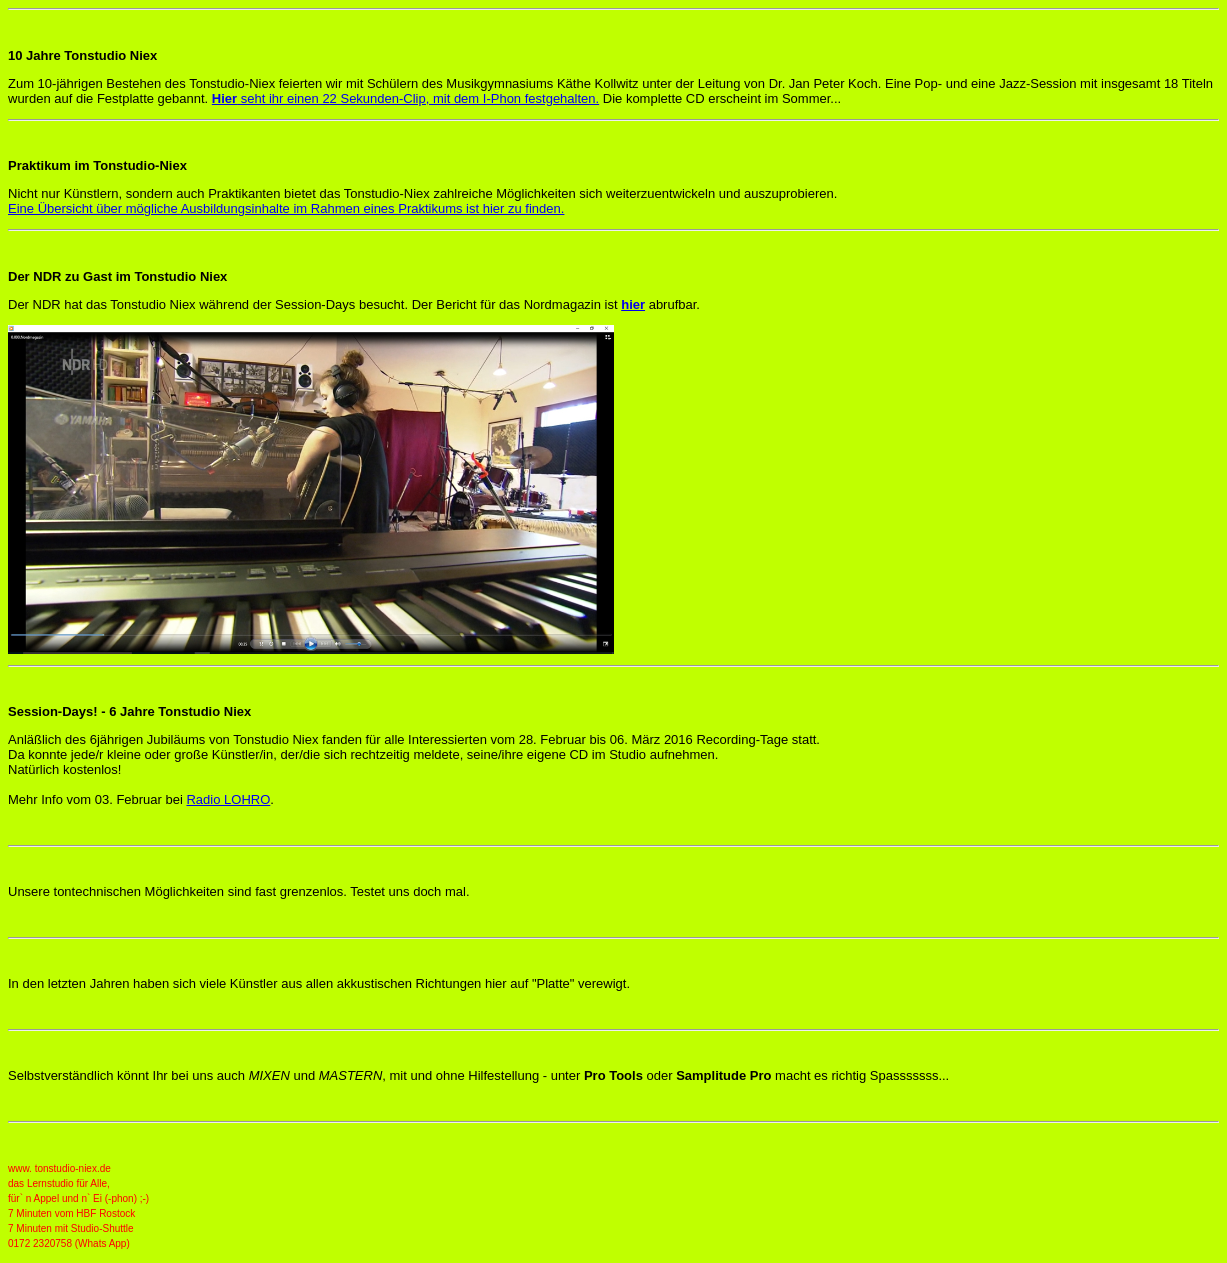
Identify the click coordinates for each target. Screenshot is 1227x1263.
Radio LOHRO (228, 799)
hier (633, 304)
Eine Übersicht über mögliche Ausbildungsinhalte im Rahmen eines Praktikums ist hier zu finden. (286, 208)
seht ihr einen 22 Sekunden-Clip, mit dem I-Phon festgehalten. (405, 98)
